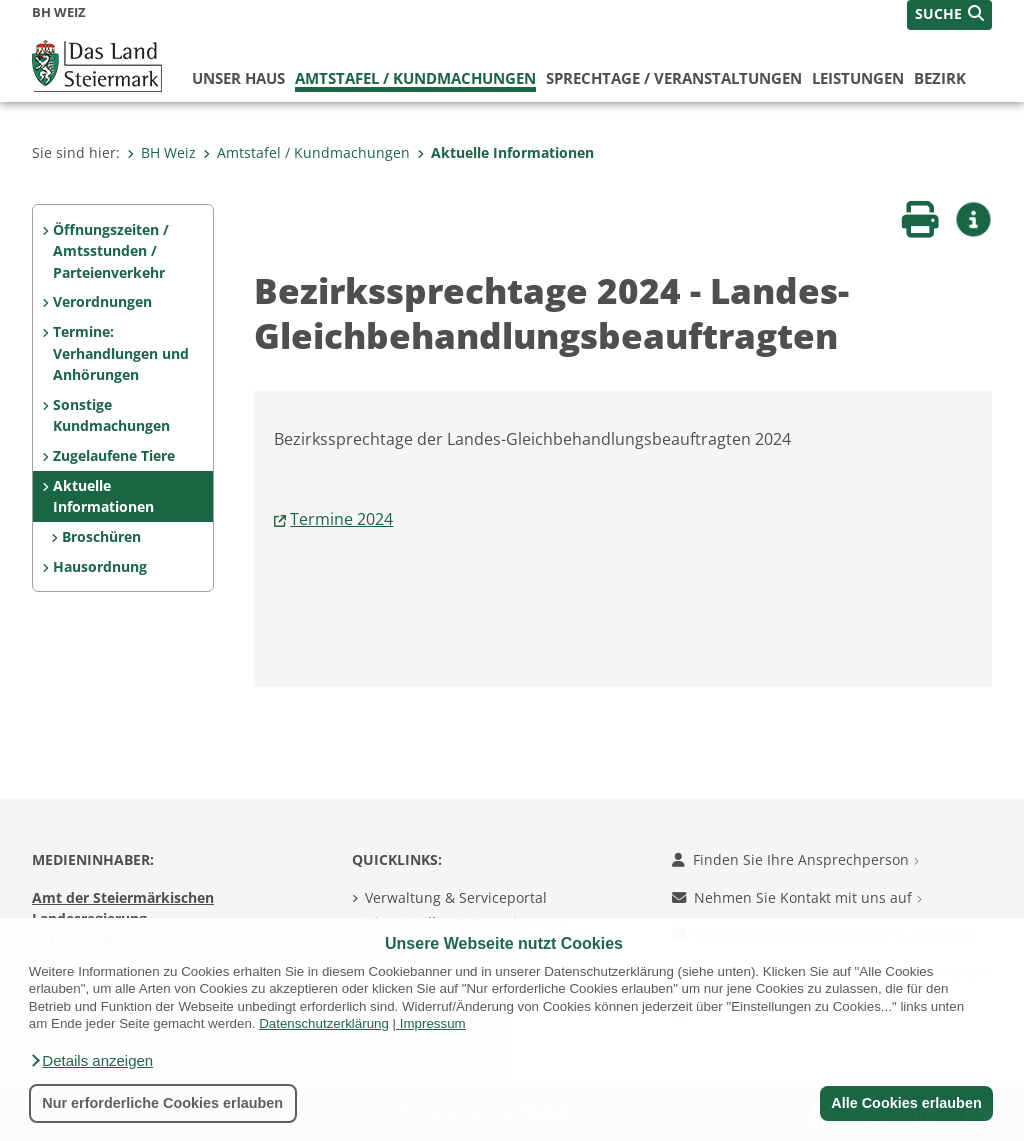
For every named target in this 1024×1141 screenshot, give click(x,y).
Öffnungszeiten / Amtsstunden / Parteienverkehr (111, 251)
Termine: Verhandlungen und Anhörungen (121, 353)
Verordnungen (102, 301)
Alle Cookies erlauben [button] (906, 1103)
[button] (91, 1061)
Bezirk (940, 78)
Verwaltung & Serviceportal (456, 897)
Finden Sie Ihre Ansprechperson (795, 859)
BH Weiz (161, 152)
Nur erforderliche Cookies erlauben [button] (162, 1103)
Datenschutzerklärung (324, 1023)
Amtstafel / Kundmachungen (415, 78)
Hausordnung (100, 566)
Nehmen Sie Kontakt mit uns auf (797, 897)
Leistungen (858, 78)
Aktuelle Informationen (505, 152)
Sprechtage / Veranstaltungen (674, 78)
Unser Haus (238, 78)
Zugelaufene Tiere (114, 455)
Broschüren (101, 536)
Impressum (433, 1023)
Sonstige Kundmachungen (111, 415)
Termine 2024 (341, 519)
